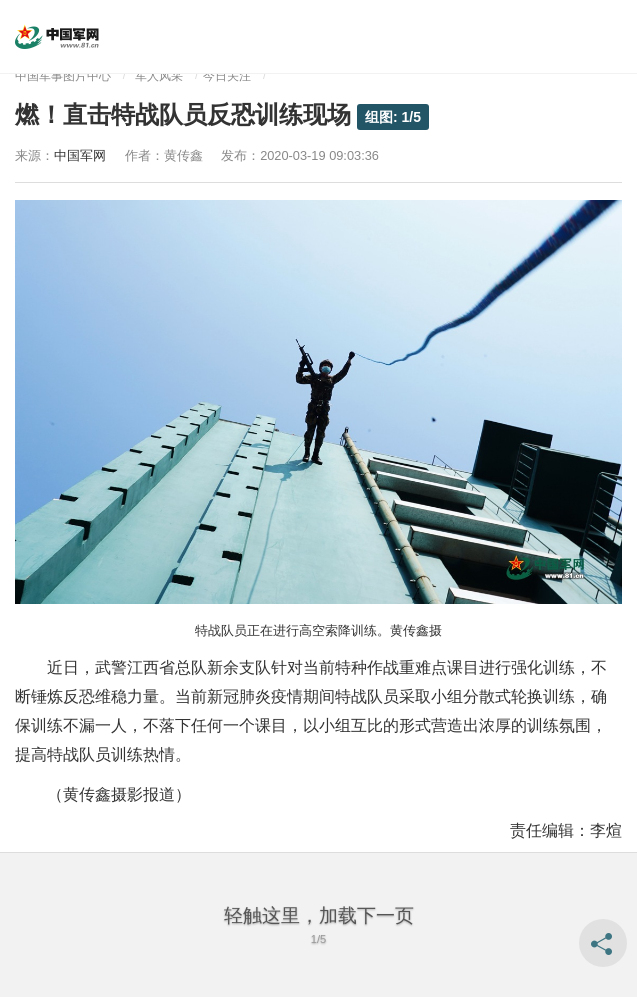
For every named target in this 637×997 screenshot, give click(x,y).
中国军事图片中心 (63, 76)
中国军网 (80, 155)
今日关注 (227, 76)
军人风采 (159, 76)
